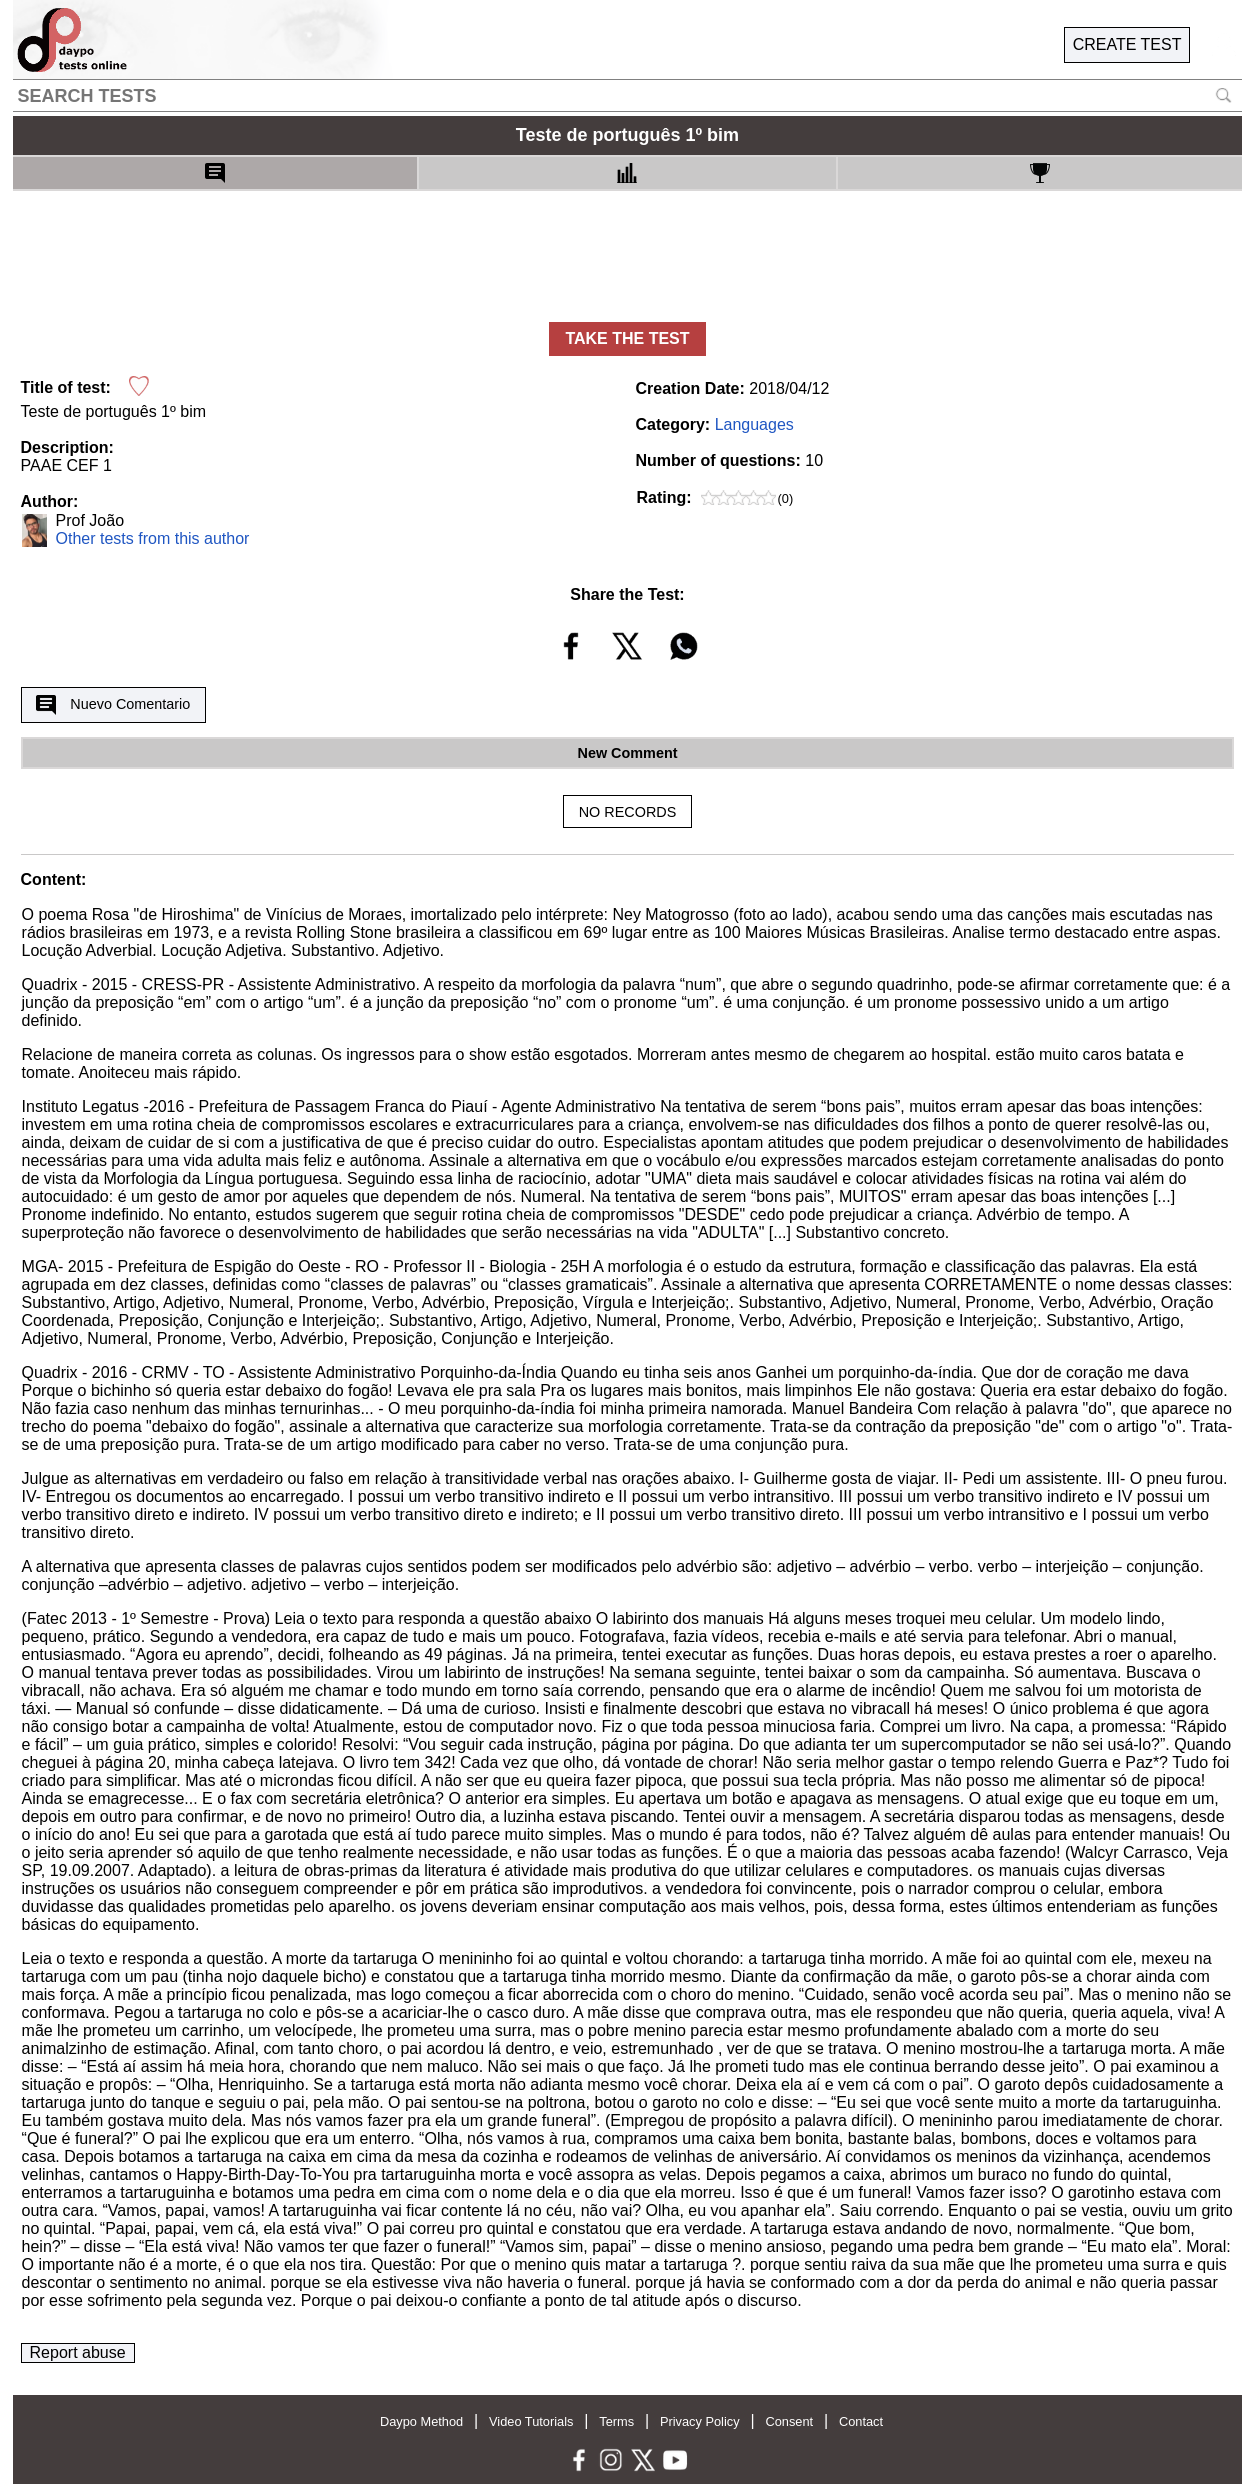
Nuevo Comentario (113, 705)
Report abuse (78, 2352)
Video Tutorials (531, 2421)
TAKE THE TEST (627, 338)
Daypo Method (421, 2421)
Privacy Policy (700, 2421)
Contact (861, 2421)
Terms (616, 2421)
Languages (754, 424)
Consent (789, 2421)
